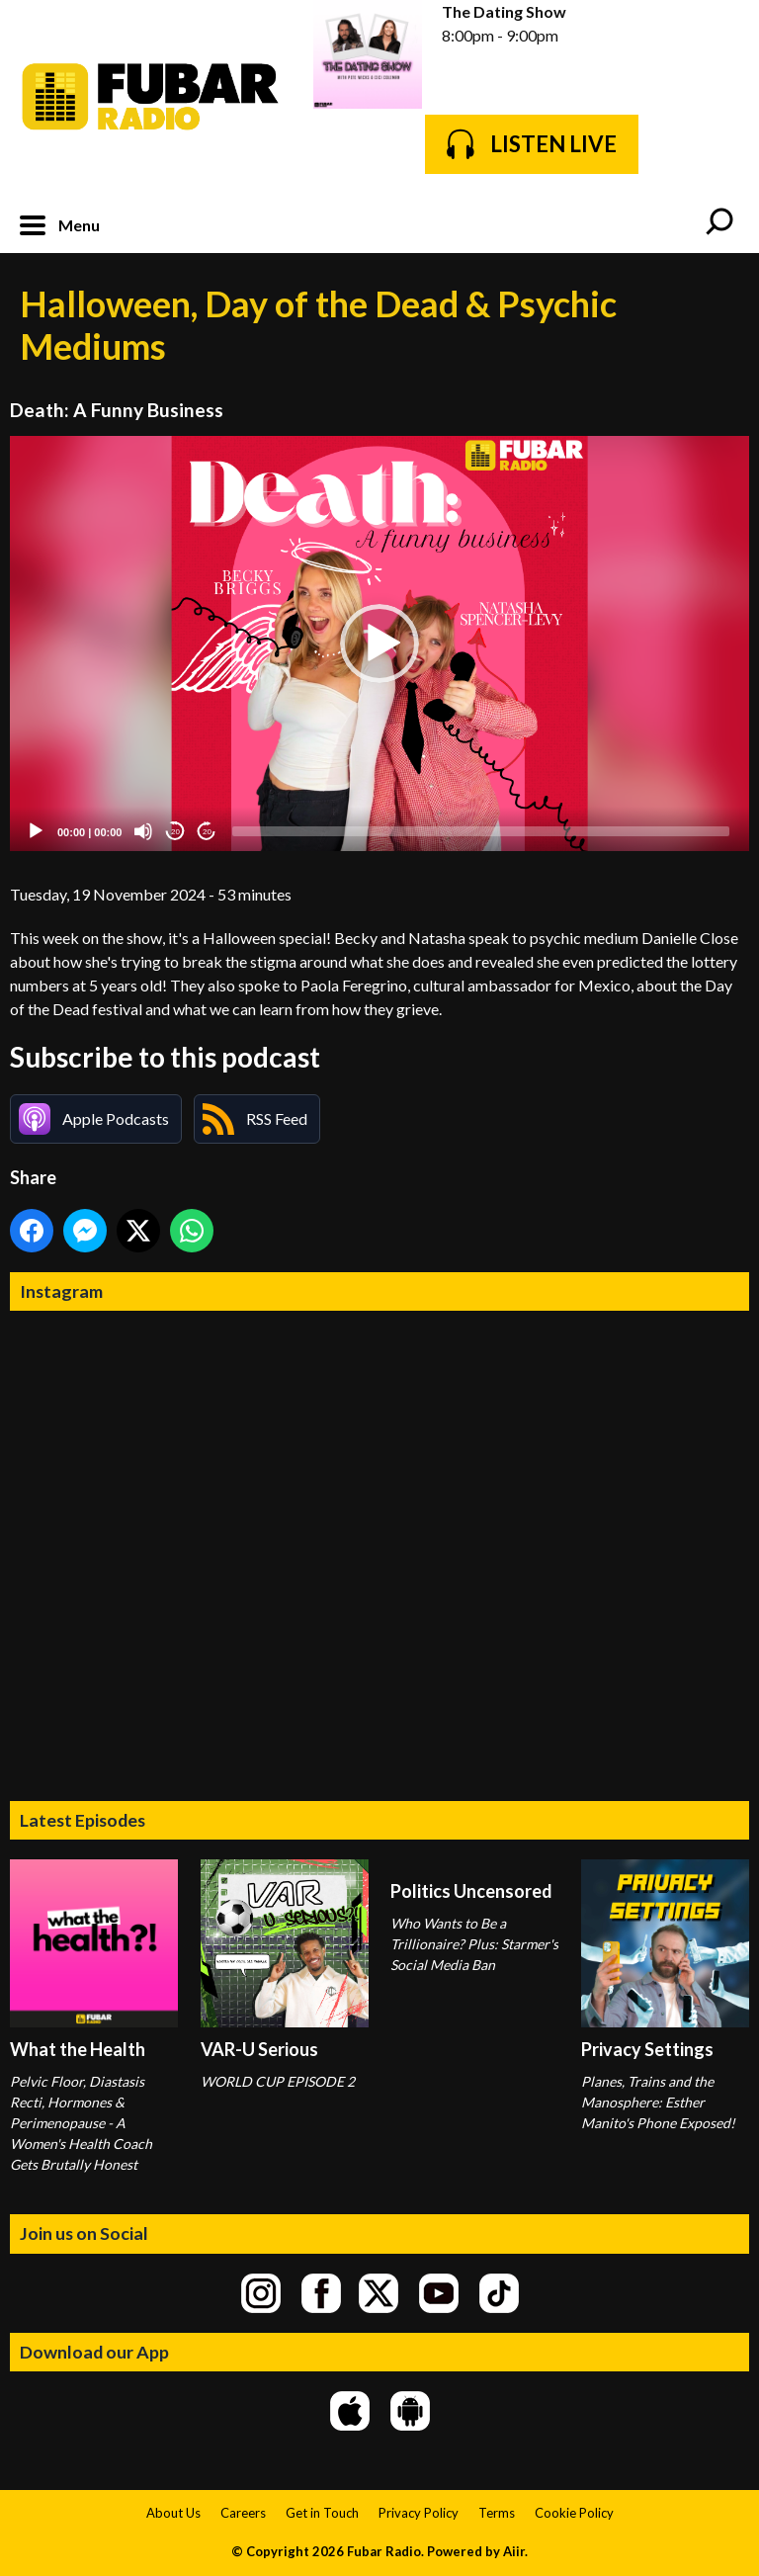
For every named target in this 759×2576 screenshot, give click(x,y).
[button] (379, 643)
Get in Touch (322, 2513)
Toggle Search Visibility (719, 223)
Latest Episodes (82, 1820)
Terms (496, 2513)
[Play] (35, 831)
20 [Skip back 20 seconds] (175, 831)
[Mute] (143, 831)
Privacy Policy (419, 2513)
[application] (379, 644)
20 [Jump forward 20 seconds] (207, 831)
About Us (173, 2513)
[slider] (480, 831)
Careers (243, 2513)
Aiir (514, 2551)
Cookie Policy (574, 2513)
